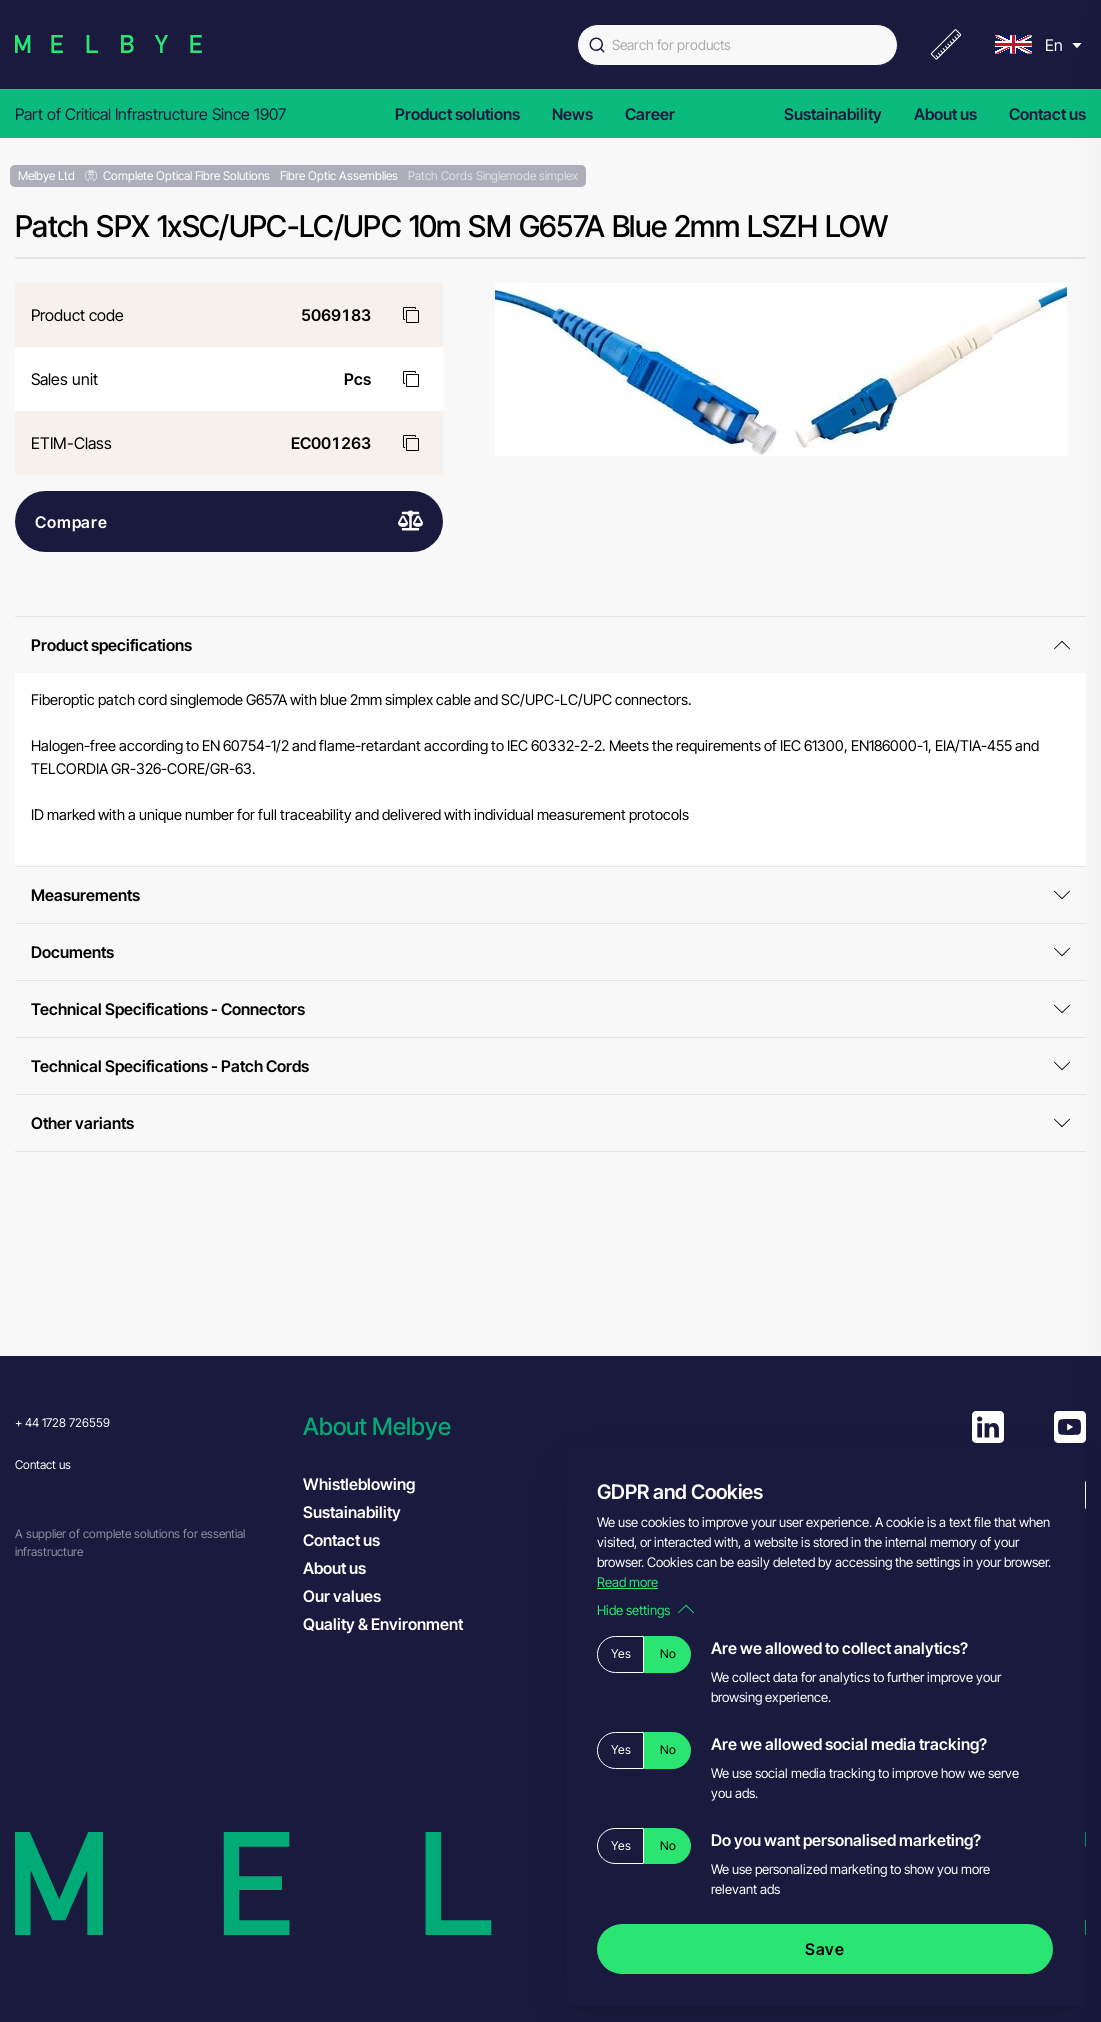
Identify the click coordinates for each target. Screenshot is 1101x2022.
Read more (627, 1582)
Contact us (1047, 114)
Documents (550, 952)
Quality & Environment (383, 1624)
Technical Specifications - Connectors (550, 1009)
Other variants (550, 1123)
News (572, 114)
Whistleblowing (359, 1484)
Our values (342, 1596)
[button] (437, 1426)
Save (825, 1949)
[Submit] (595, 45)
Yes (621, 1653)
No (668, 1653)
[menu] (1036, 44)
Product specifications (550, 645)
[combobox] (737, 45)
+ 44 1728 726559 (62, 1422)
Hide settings (645, 1610)
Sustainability (833, 114)
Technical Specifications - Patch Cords (550, 1066)
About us (945, 114)
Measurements (550, 895)
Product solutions (457, 114)
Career (650, 114)
